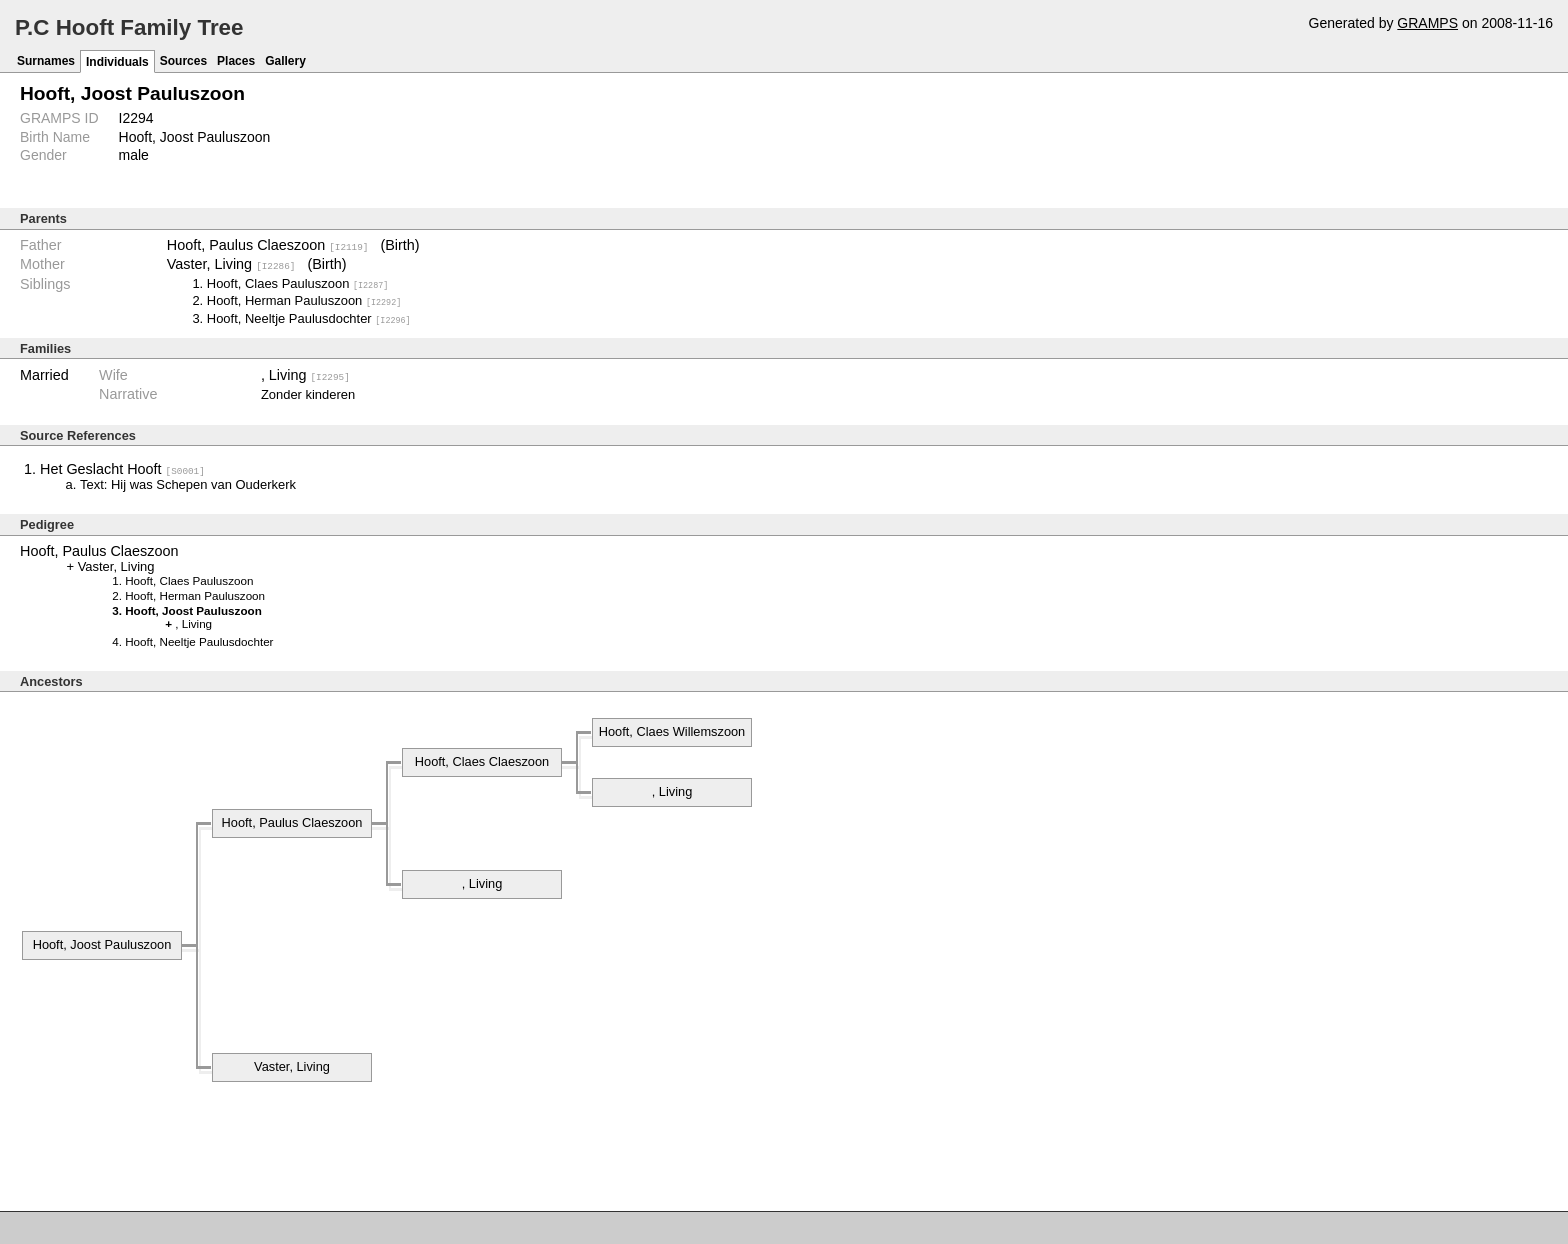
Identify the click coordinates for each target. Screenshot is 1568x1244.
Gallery (285, 61)
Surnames (46, 61)
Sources (183, 61)
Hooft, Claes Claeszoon (482, 760)
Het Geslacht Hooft (122, 468)
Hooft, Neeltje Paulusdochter (309, 317)
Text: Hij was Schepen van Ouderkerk (188, 483)
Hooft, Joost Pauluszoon (102, 943)
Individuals (117, 62)
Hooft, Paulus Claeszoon (268, 245)
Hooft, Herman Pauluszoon (304, 300)
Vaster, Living (231, 264)
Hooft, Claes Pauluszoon (297, 282)
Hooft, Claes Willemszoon (672, 730)
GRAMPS (1427, 23)
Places (236, 61)
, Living (305, 374)
